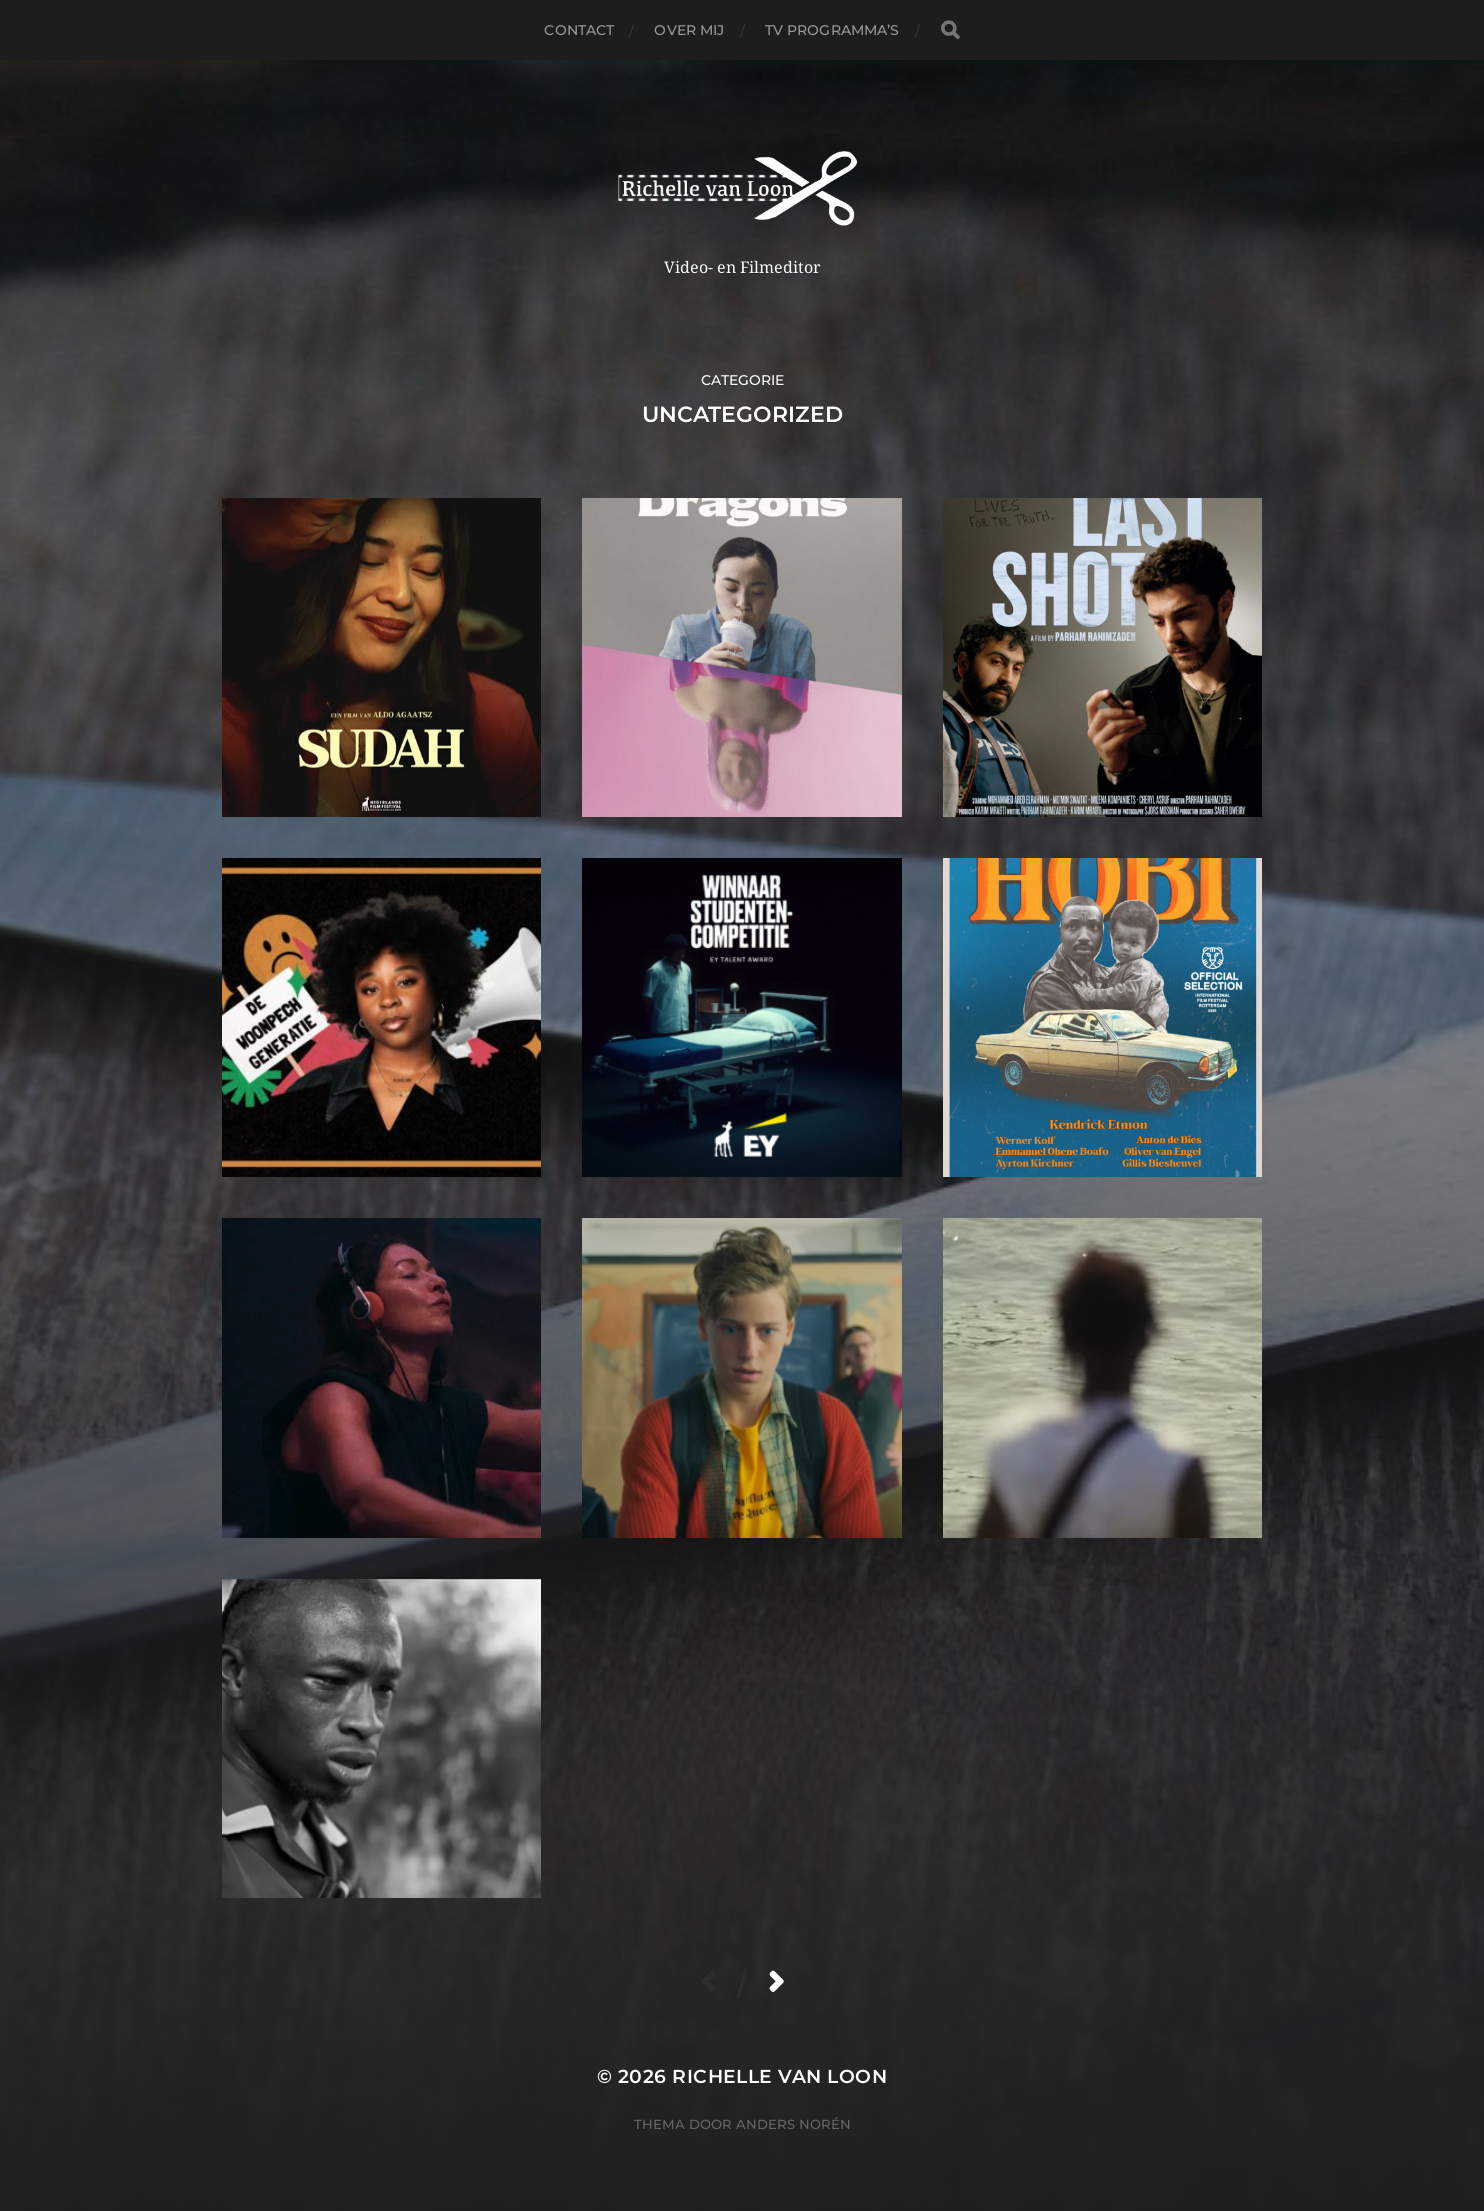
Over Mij (689, 30)
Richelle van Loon (779, 2076)
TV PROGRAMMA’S (832, 30)
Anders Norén (793, 2124)
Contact (579, 30)
